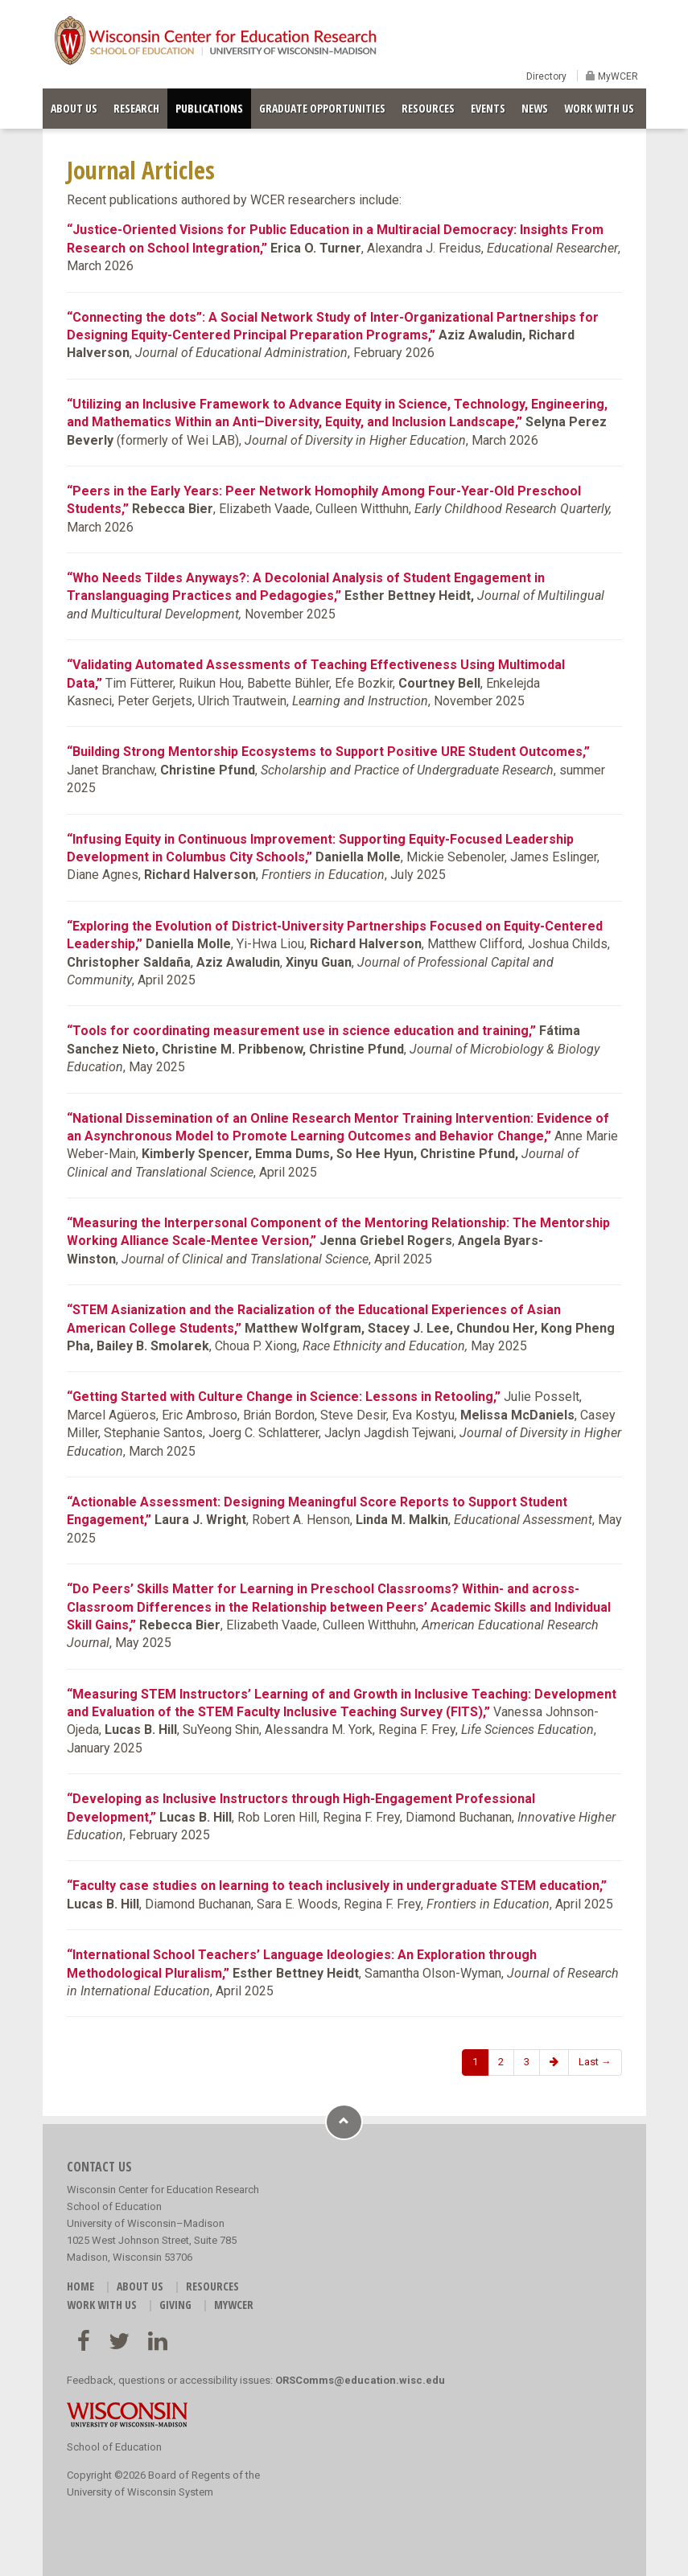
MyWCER (616, 76)
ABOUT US (74, 108)
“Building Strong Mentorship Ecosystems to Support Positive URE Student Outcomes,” (328, 751)
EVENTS (488, 108)
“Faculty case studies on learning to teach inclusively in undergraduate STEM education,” (337, 1885)
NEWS (534, 108)
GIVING (175, 2304)
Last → (595, 2062)
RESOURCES (428, 108)
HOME (80, 2286)
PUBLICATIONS (209, 108)
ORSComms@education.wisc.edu (360, 2380)
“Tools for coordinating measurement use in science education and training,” (301, 1030)
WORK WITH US (599, 108)
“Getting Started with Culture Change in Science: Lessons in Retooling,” (284, 1396)
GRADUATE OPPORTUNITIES (322, 108)
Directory (546, 76)
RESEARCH (136, 108)
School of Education (114, 2447)
